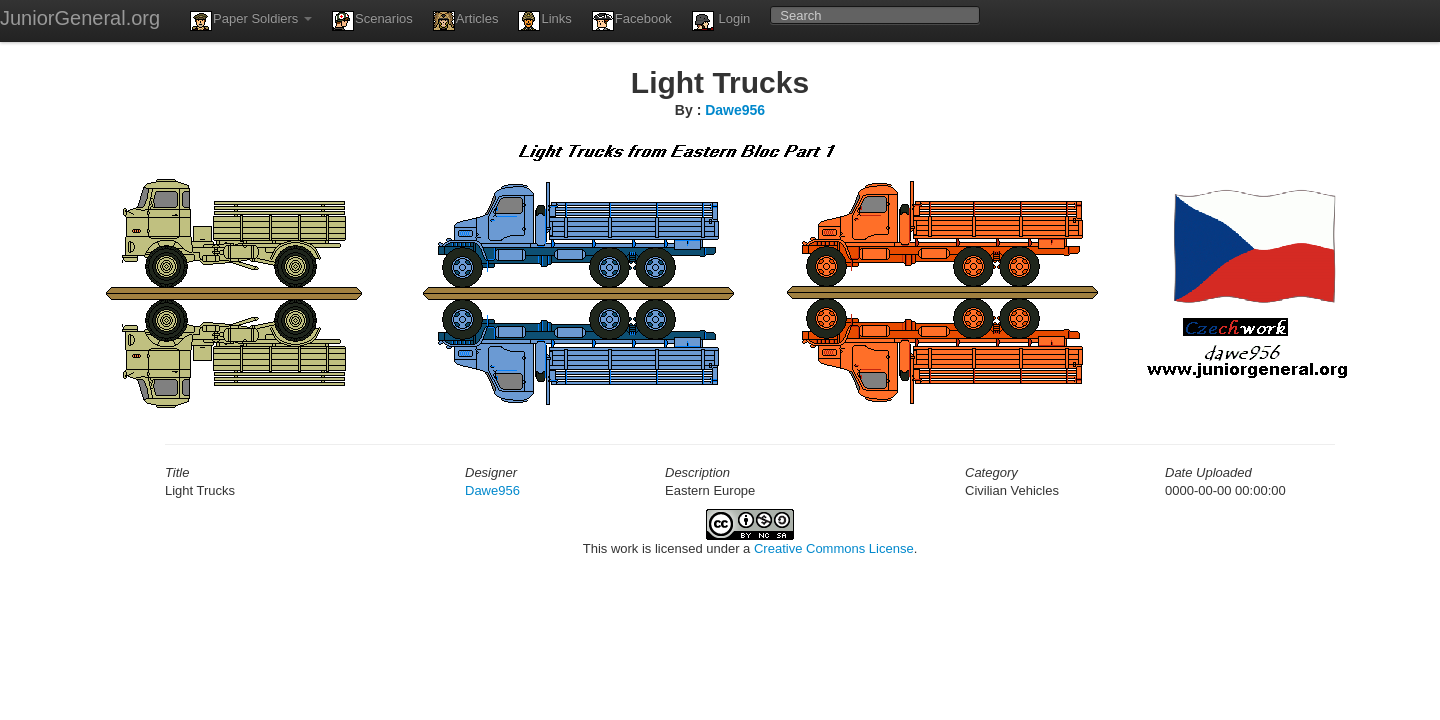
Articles (466, 21)
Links (544, 21)
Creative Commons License (834, 548)
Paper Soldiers (251, 21)
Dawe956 (735, 110)
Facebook (632, 21)
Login (721, 21)
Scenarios (372, 21)
